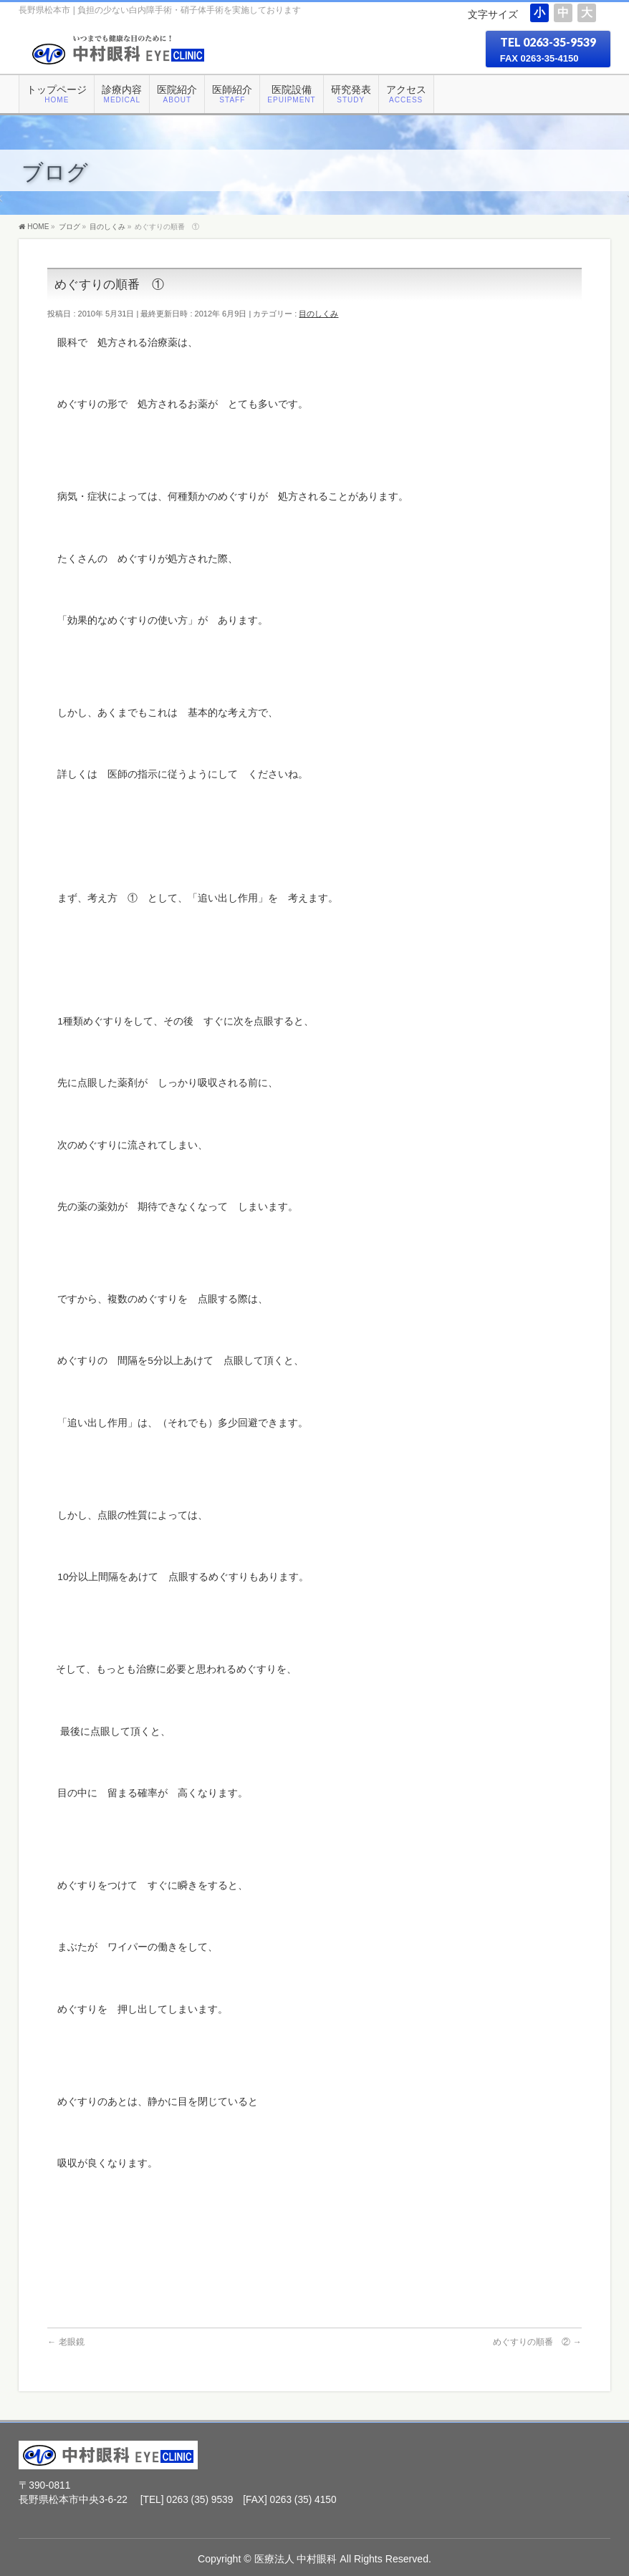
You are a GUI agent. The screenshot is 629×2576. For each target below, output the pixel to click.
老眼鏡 (65, 2342)
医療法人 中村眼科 (295, 2559)
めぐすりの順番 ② (537, 2342)
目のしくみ (318, 313)
